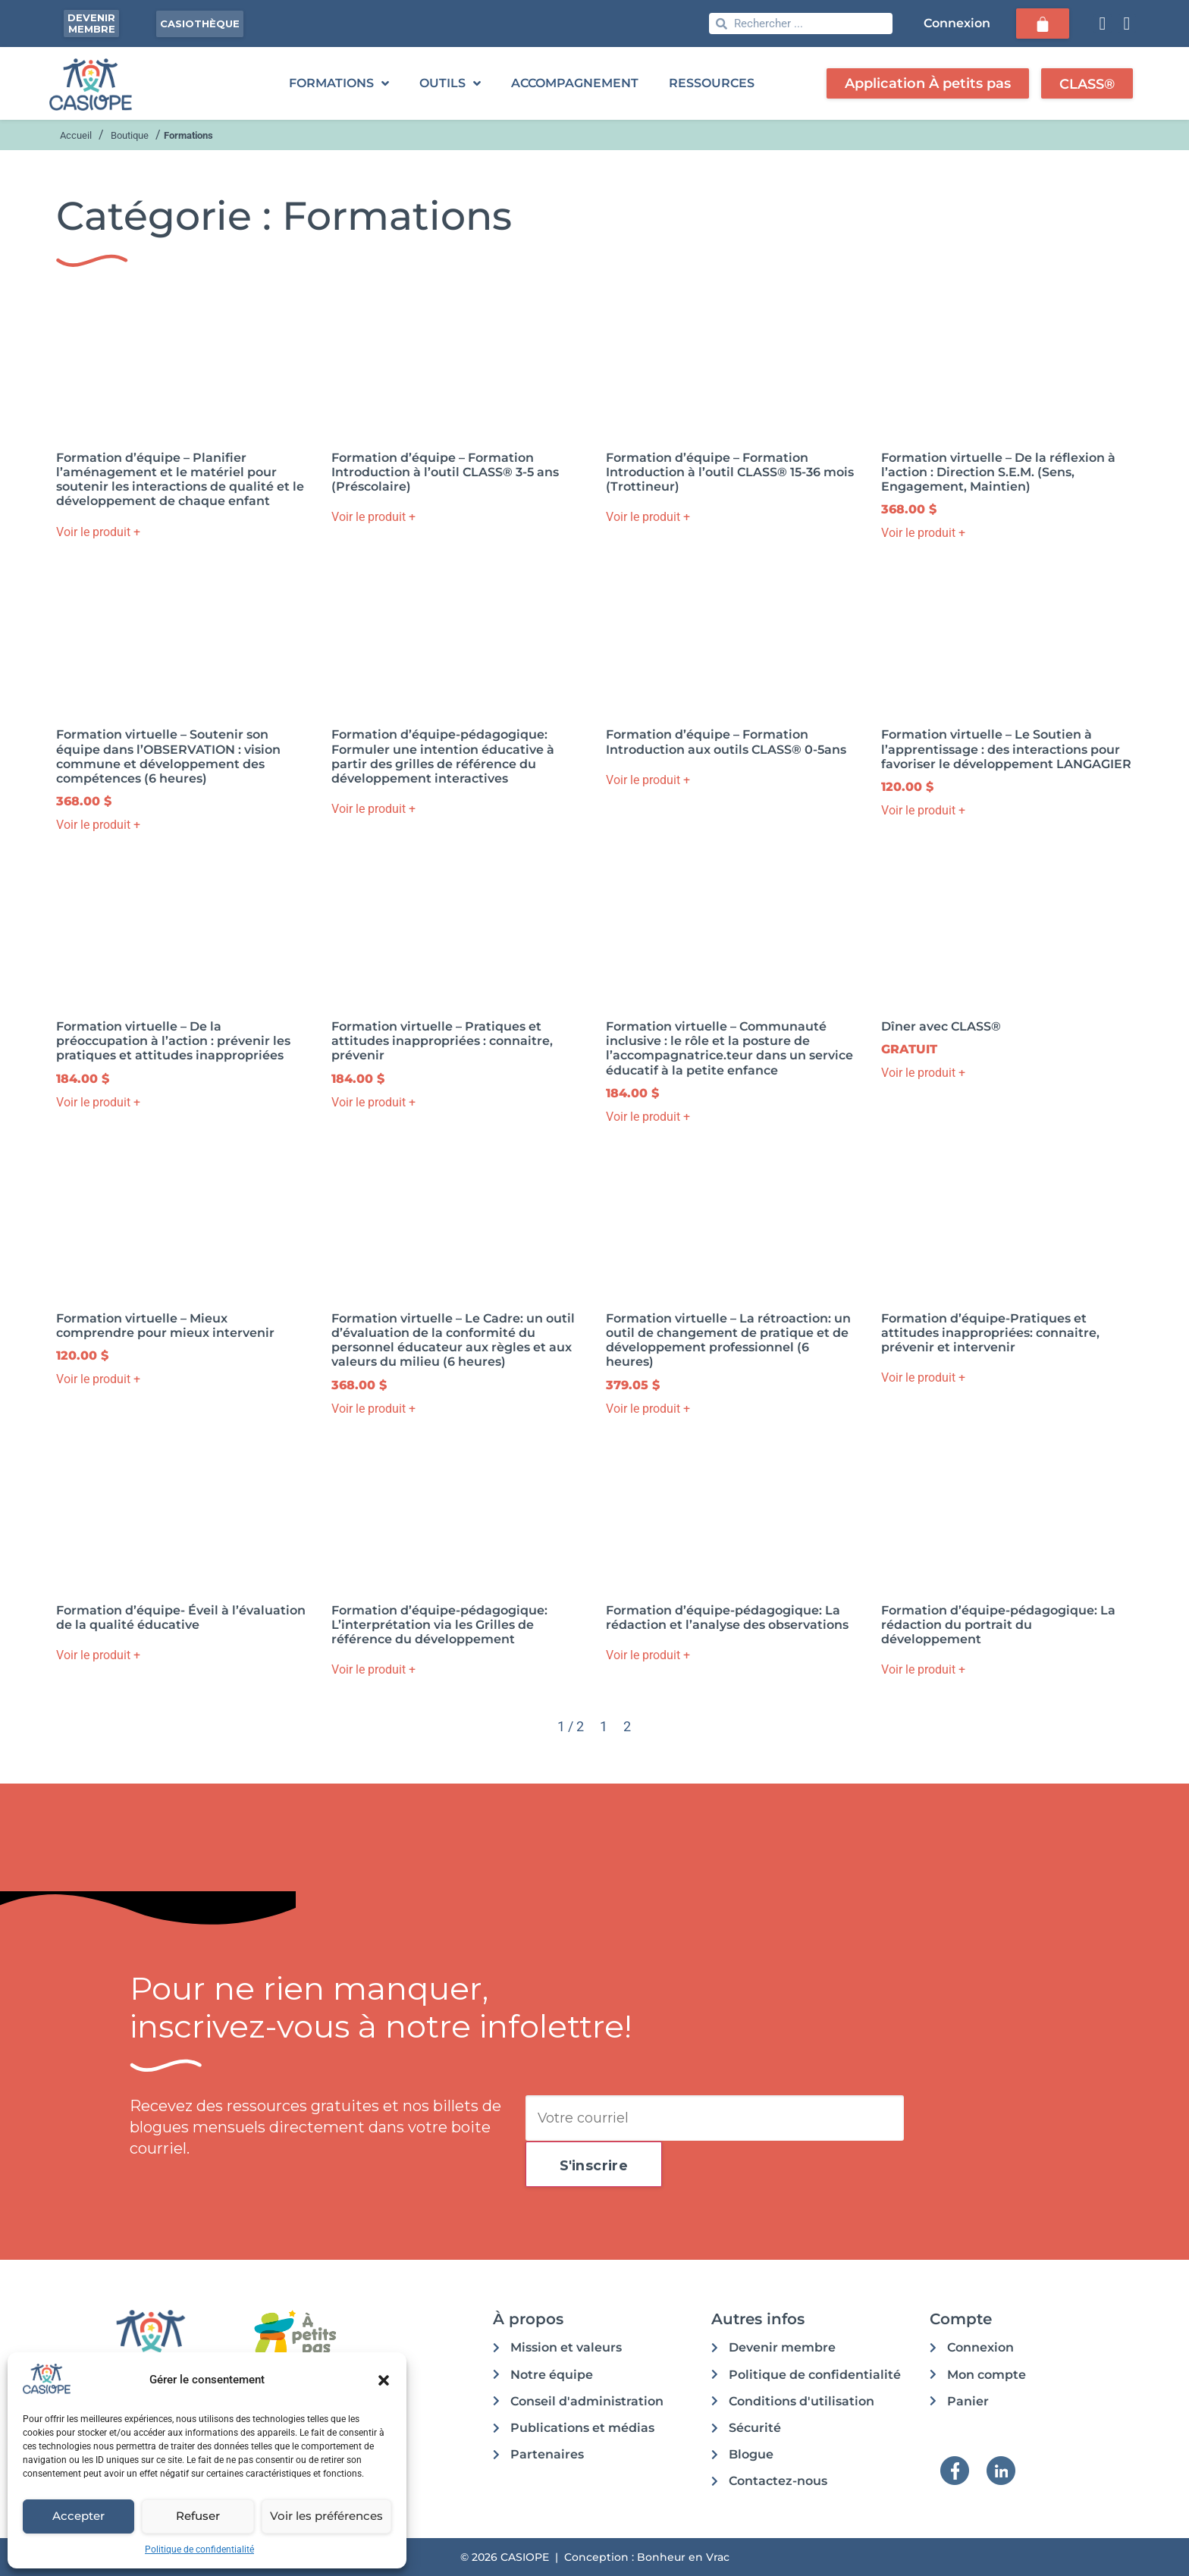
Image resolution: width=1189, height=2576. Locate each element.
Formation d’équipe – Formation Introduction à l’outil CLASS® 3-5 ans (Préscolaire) (445, 472)
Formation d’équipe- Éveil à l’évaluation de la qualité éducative (181, 1617)
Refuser (198, 2516)
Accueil (76, 135)
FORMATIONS (339, 83)
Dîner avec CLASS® (941, 1026)
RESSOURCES (711, 83)
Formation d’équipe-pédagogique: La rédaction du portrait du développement (998, 1624)
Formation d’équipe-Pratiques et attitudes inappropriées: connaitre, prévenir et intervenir (990, 1332)
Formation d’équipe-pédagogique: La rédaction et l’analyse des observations (727, 1617)
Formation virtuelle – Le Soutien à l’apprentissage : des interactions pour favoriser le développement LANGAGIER (1006, 748)
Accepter (78, 2516)
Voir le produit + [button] (98, 532)
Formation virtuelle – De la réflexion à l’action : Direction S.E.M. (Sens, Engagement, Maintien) (998, 472)
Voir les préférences (326, 2516)
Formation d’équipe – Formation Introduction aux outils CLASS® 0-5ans (726, 741)
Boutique (130, 135)
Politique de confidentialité (199, 2549)
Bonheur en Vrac (683, 2557)
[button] (383, 2380)
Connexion (955, 23)
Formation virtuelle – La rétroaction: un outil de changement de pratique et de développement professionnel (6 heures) (728, 1340)
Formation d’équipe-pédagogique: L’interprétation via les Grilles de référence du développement (439, 1624)
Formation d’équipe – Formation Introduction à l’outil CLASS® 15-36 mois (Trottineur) (730, 472)
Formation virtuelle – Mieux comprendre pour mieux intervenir (165, 1325)
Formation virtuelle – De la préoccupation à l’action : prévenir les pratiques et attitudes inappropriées (173, 1040)
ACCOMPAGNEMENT (574, 83)
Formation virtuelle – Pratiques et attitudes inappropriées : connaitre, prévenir (442, 1040)
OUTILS (450, 83)
